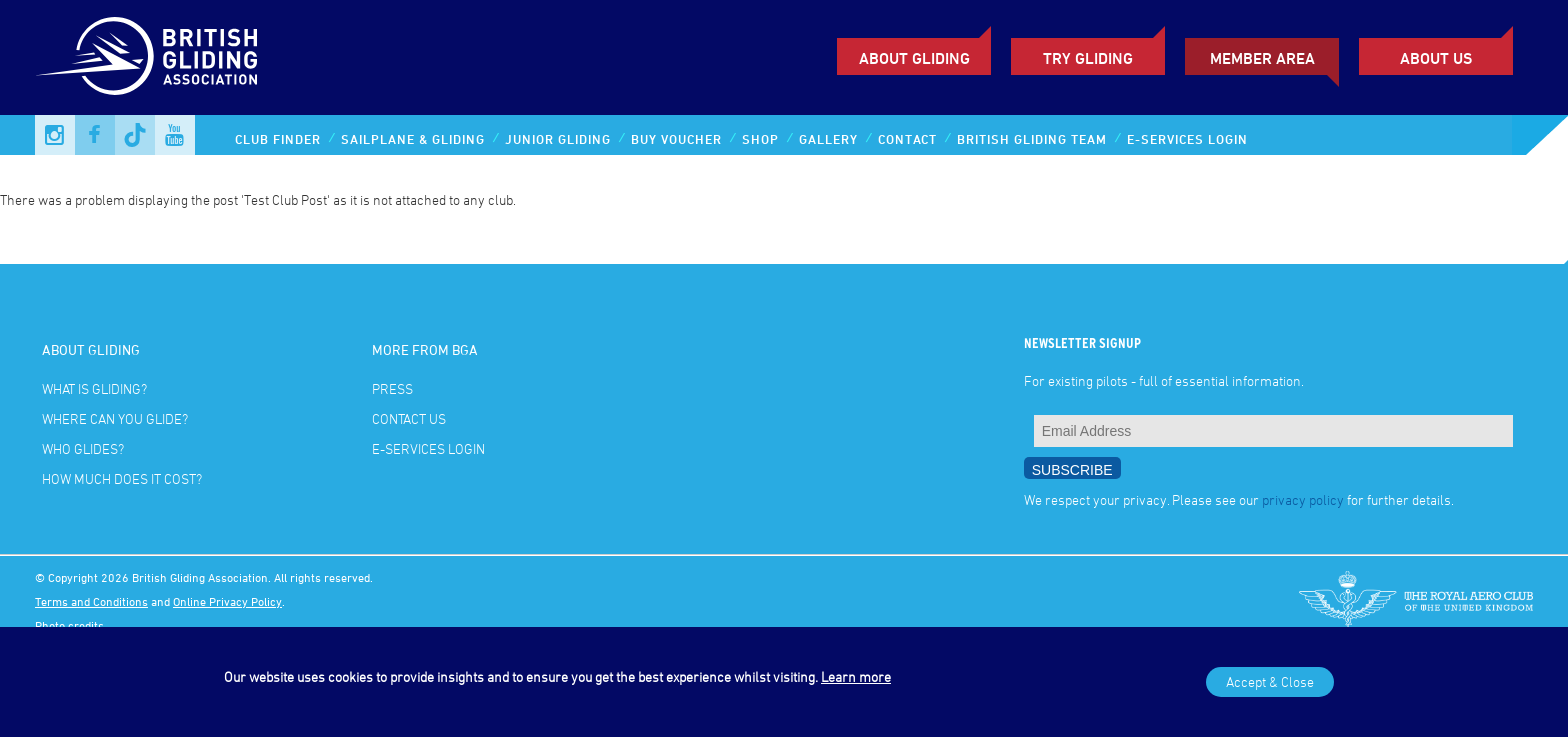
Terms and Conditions (91, 601)
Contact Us (409, 418)
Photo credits (69, 625)
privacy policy (1303, 499)
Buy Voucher (676, 139)
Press (392, 388)
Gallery (828, 139)
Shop (760, 139)
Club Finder (278, 139)
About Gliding (914, 58)
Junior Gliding (558, 139)
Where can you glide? (115, 418)
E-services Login (1187, 139)
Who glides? (83, 448)
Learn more (856, 676)
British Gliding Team (1032, 139)
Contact (907, 139)
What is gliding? (94, 388)
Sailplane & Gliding (413, 139)
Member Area (1262, 58)
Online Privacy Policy (227, 601)
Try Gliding (1088, 58)
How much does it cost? (122, 478)
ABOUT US (1436, 58)
